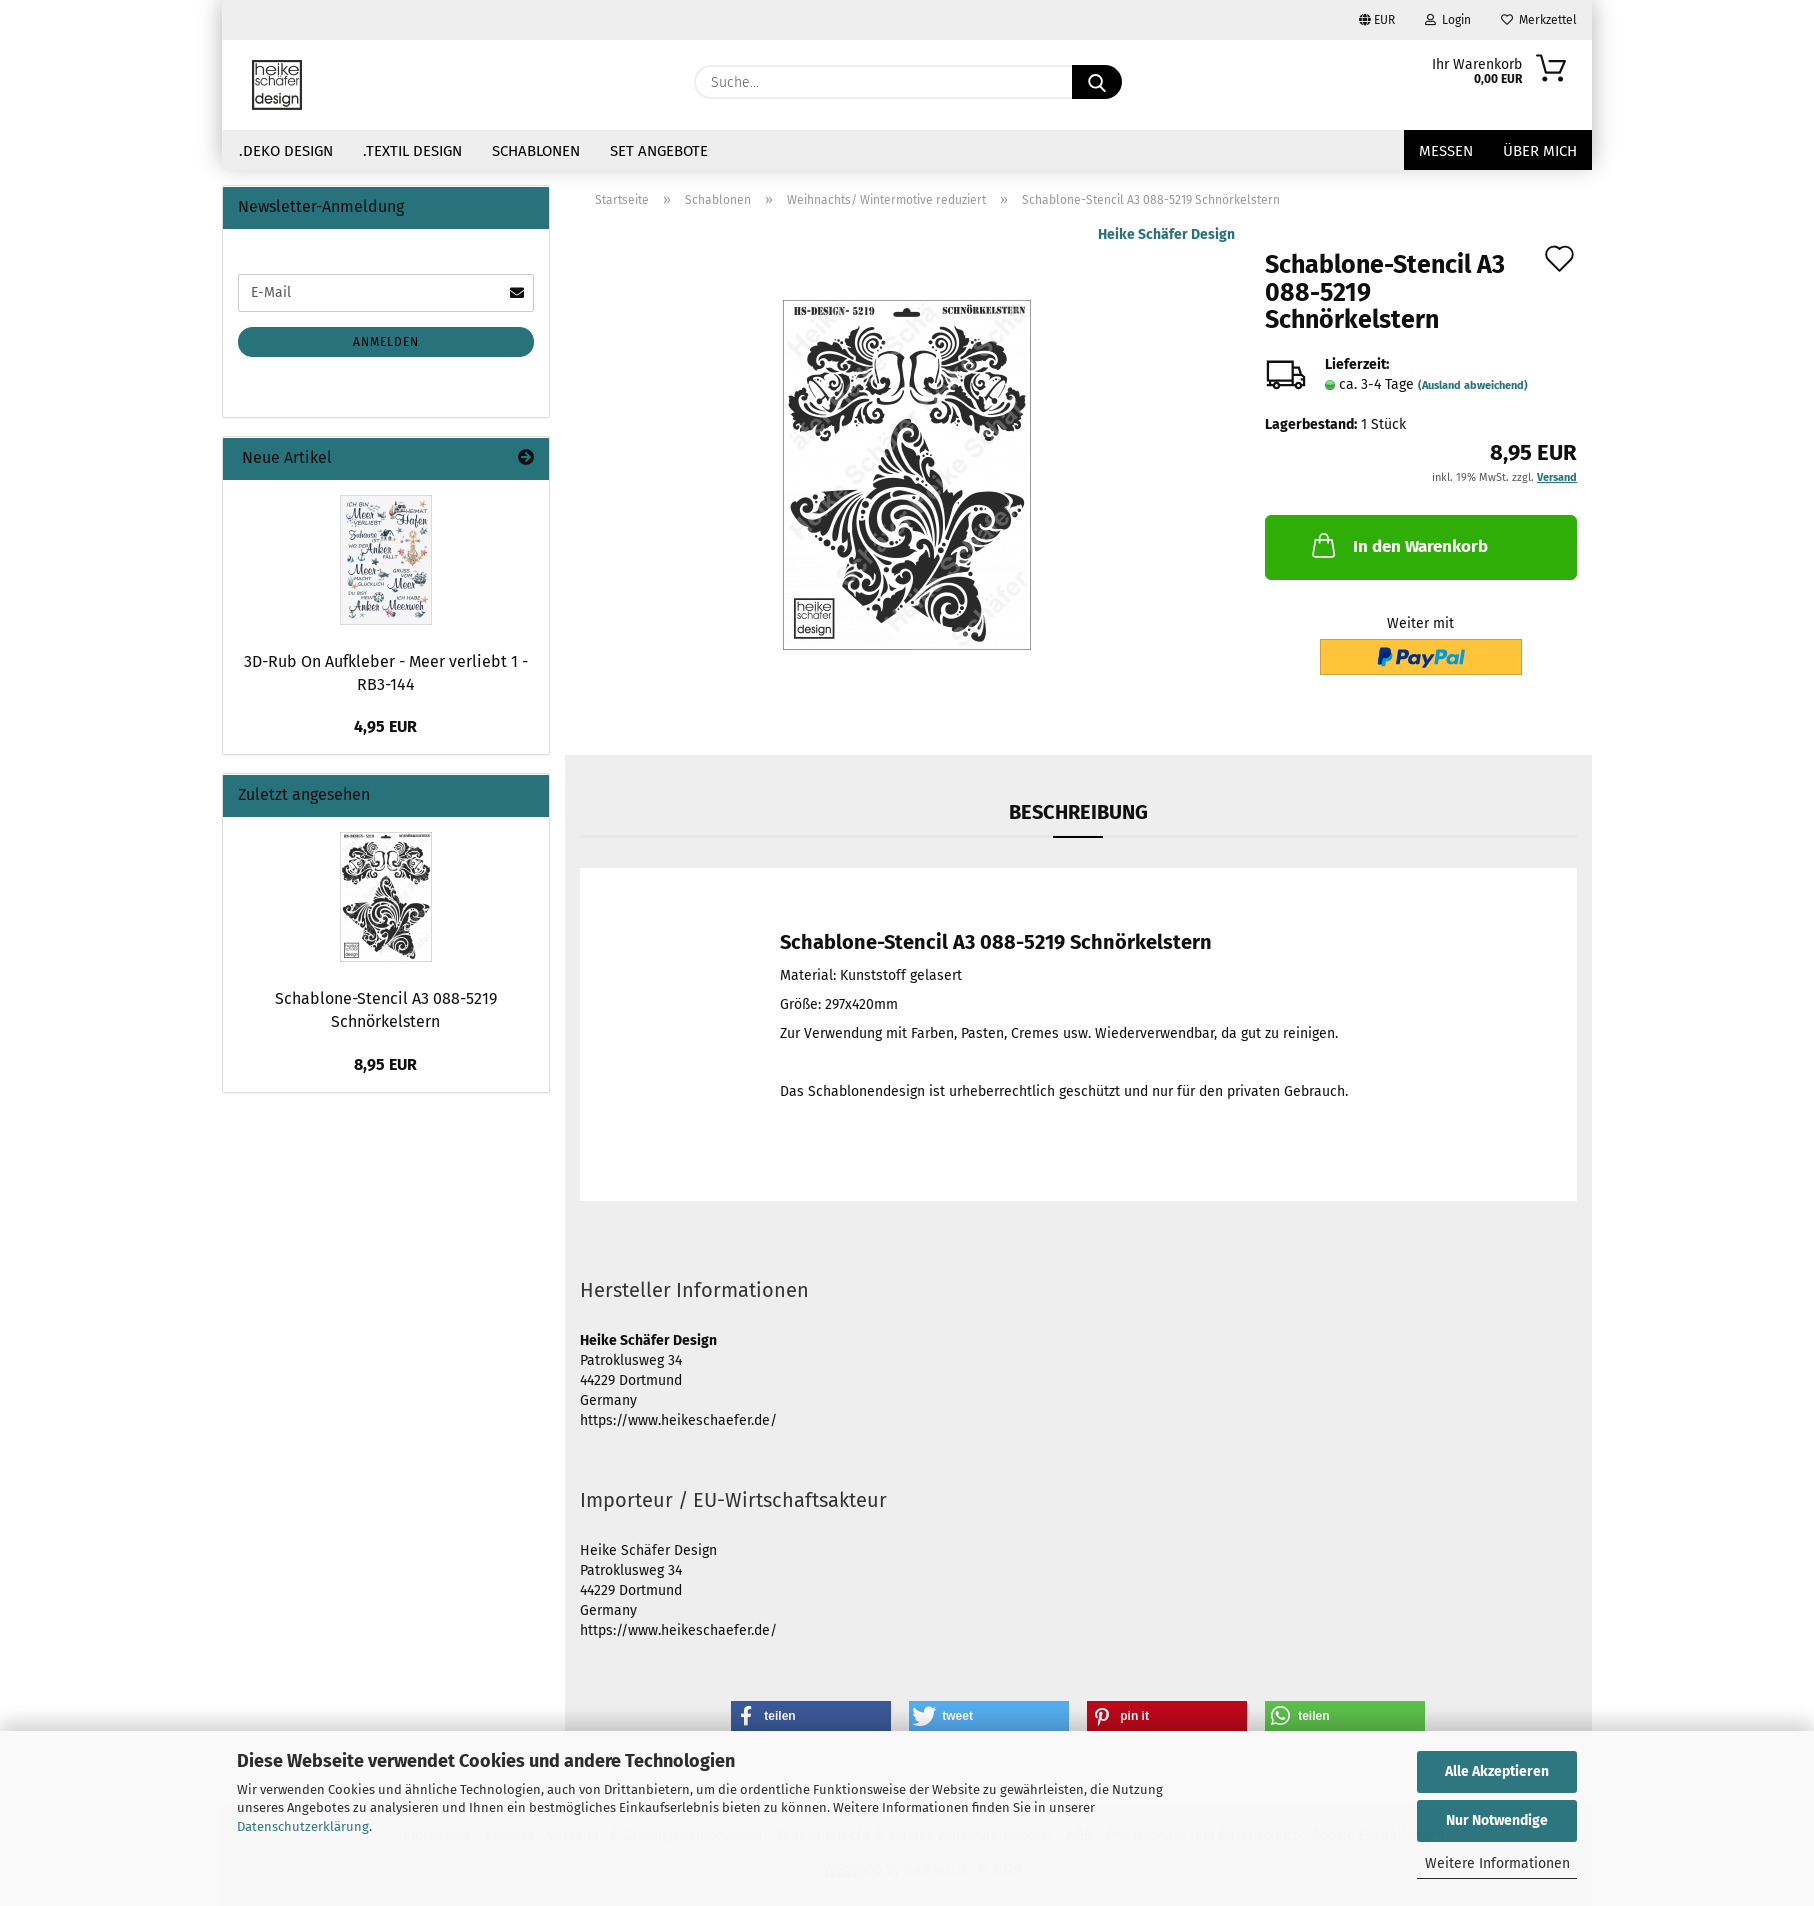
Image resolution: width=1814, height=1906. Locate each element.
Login (1448, 20)
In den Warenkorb (1398, 545)
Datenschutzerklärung (303, 1826)
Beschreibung (1078, 812)
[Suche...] (1097, 82)
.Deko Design (286, 151)
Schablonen (536, 151)
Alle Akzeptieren (1497, 1771)
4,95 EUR (385, 726)
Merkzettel (1539, 20)
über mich (1540, 151)
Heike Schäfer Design (1166, 234)
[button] (811, 1716)
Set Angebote (659, 151)
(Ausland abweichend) (1473, 385)
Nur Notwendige (1497, 1820)
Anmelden (386, 342)
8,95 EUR (385, 1064)
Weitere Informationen (1497, 1863)
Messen (1446, 151)
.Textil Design (412, 151)
